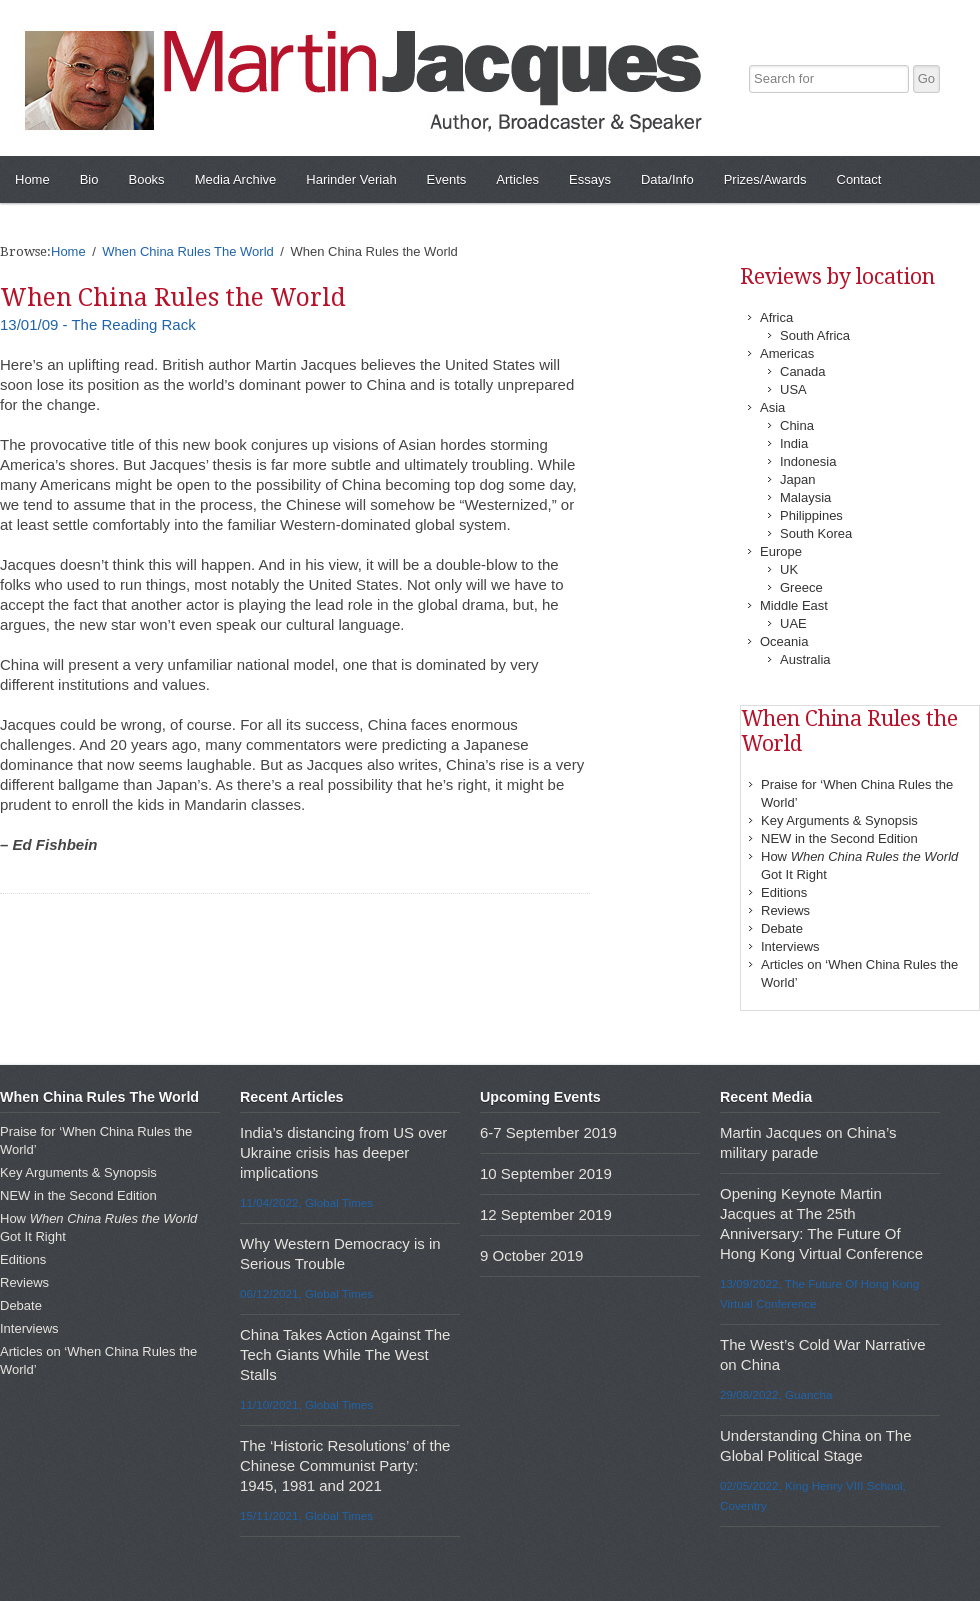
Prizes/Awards (765, 179)
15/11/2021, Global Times (306, 1515)
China (797, 425)
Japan (797, 479)
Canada (803, 371)
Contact (859, 179)
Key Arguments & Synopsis (839, 820)
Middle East (794, 605)
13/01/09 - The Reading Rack (98, 324)
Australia (805, 659)
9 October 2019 (531, 1255)
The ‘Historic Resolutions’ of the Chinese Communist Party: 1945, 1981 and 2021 (345, 1465)
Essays (590, 179)
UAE (793, 623)
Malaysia (805, 497)
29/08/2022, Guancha (776, 1394)
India (794, 443)
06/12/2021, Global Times (306, 1293)
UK (789, 569)
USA (793, 389)
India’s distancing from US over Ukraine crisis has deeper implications (343, 1152)
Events (447, 179)
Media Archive (236, 179)
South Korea (816, 533)
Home (32, 179)
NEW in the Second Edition (839, 838)
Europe (781, 551)
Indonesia (808, 461)
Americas (787, 353)
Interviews (790, 946)
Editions (784, 892)
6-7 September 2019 (548, 1132)
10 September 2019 (546, 1173)
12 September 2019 (546, 1214)
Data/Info (667, 179)
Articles (517, 179)
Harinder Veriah (351, 179)
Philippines (811, 515)
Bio (89, 179)
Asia (772, 407)
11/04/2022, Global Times (306, 1202)
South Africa (815, 335)
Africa (776, 317)
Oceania (784, 641)
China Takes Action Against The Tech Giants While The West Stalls (345, 1354)
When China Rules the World (173, 297)
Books (146, 179)
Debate (782, 928)
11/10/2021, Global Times (306, 1404)
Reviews (785, 910)
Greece (801, 587)
